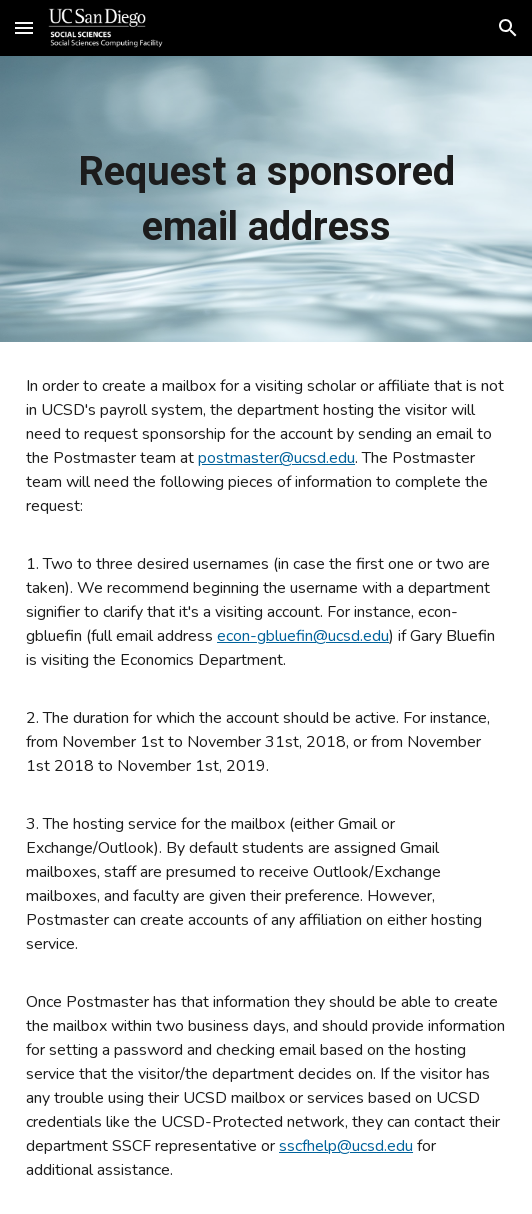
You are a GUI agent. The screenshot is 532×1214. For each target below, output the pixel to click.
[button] (24, 27)
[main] (266, 199)
